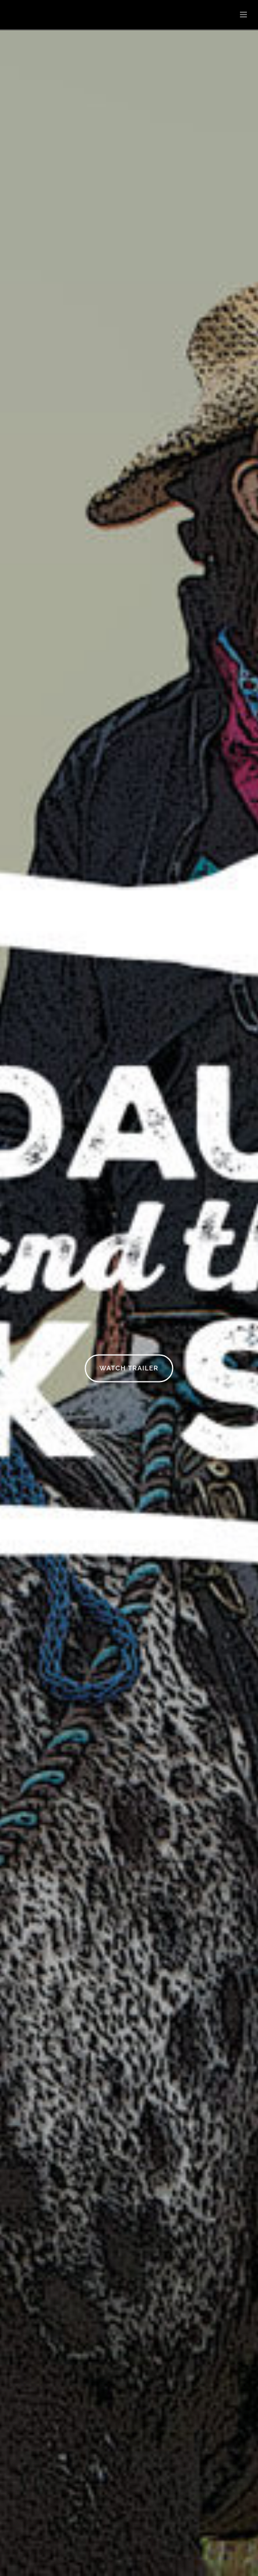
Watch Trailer (129, 1368)
